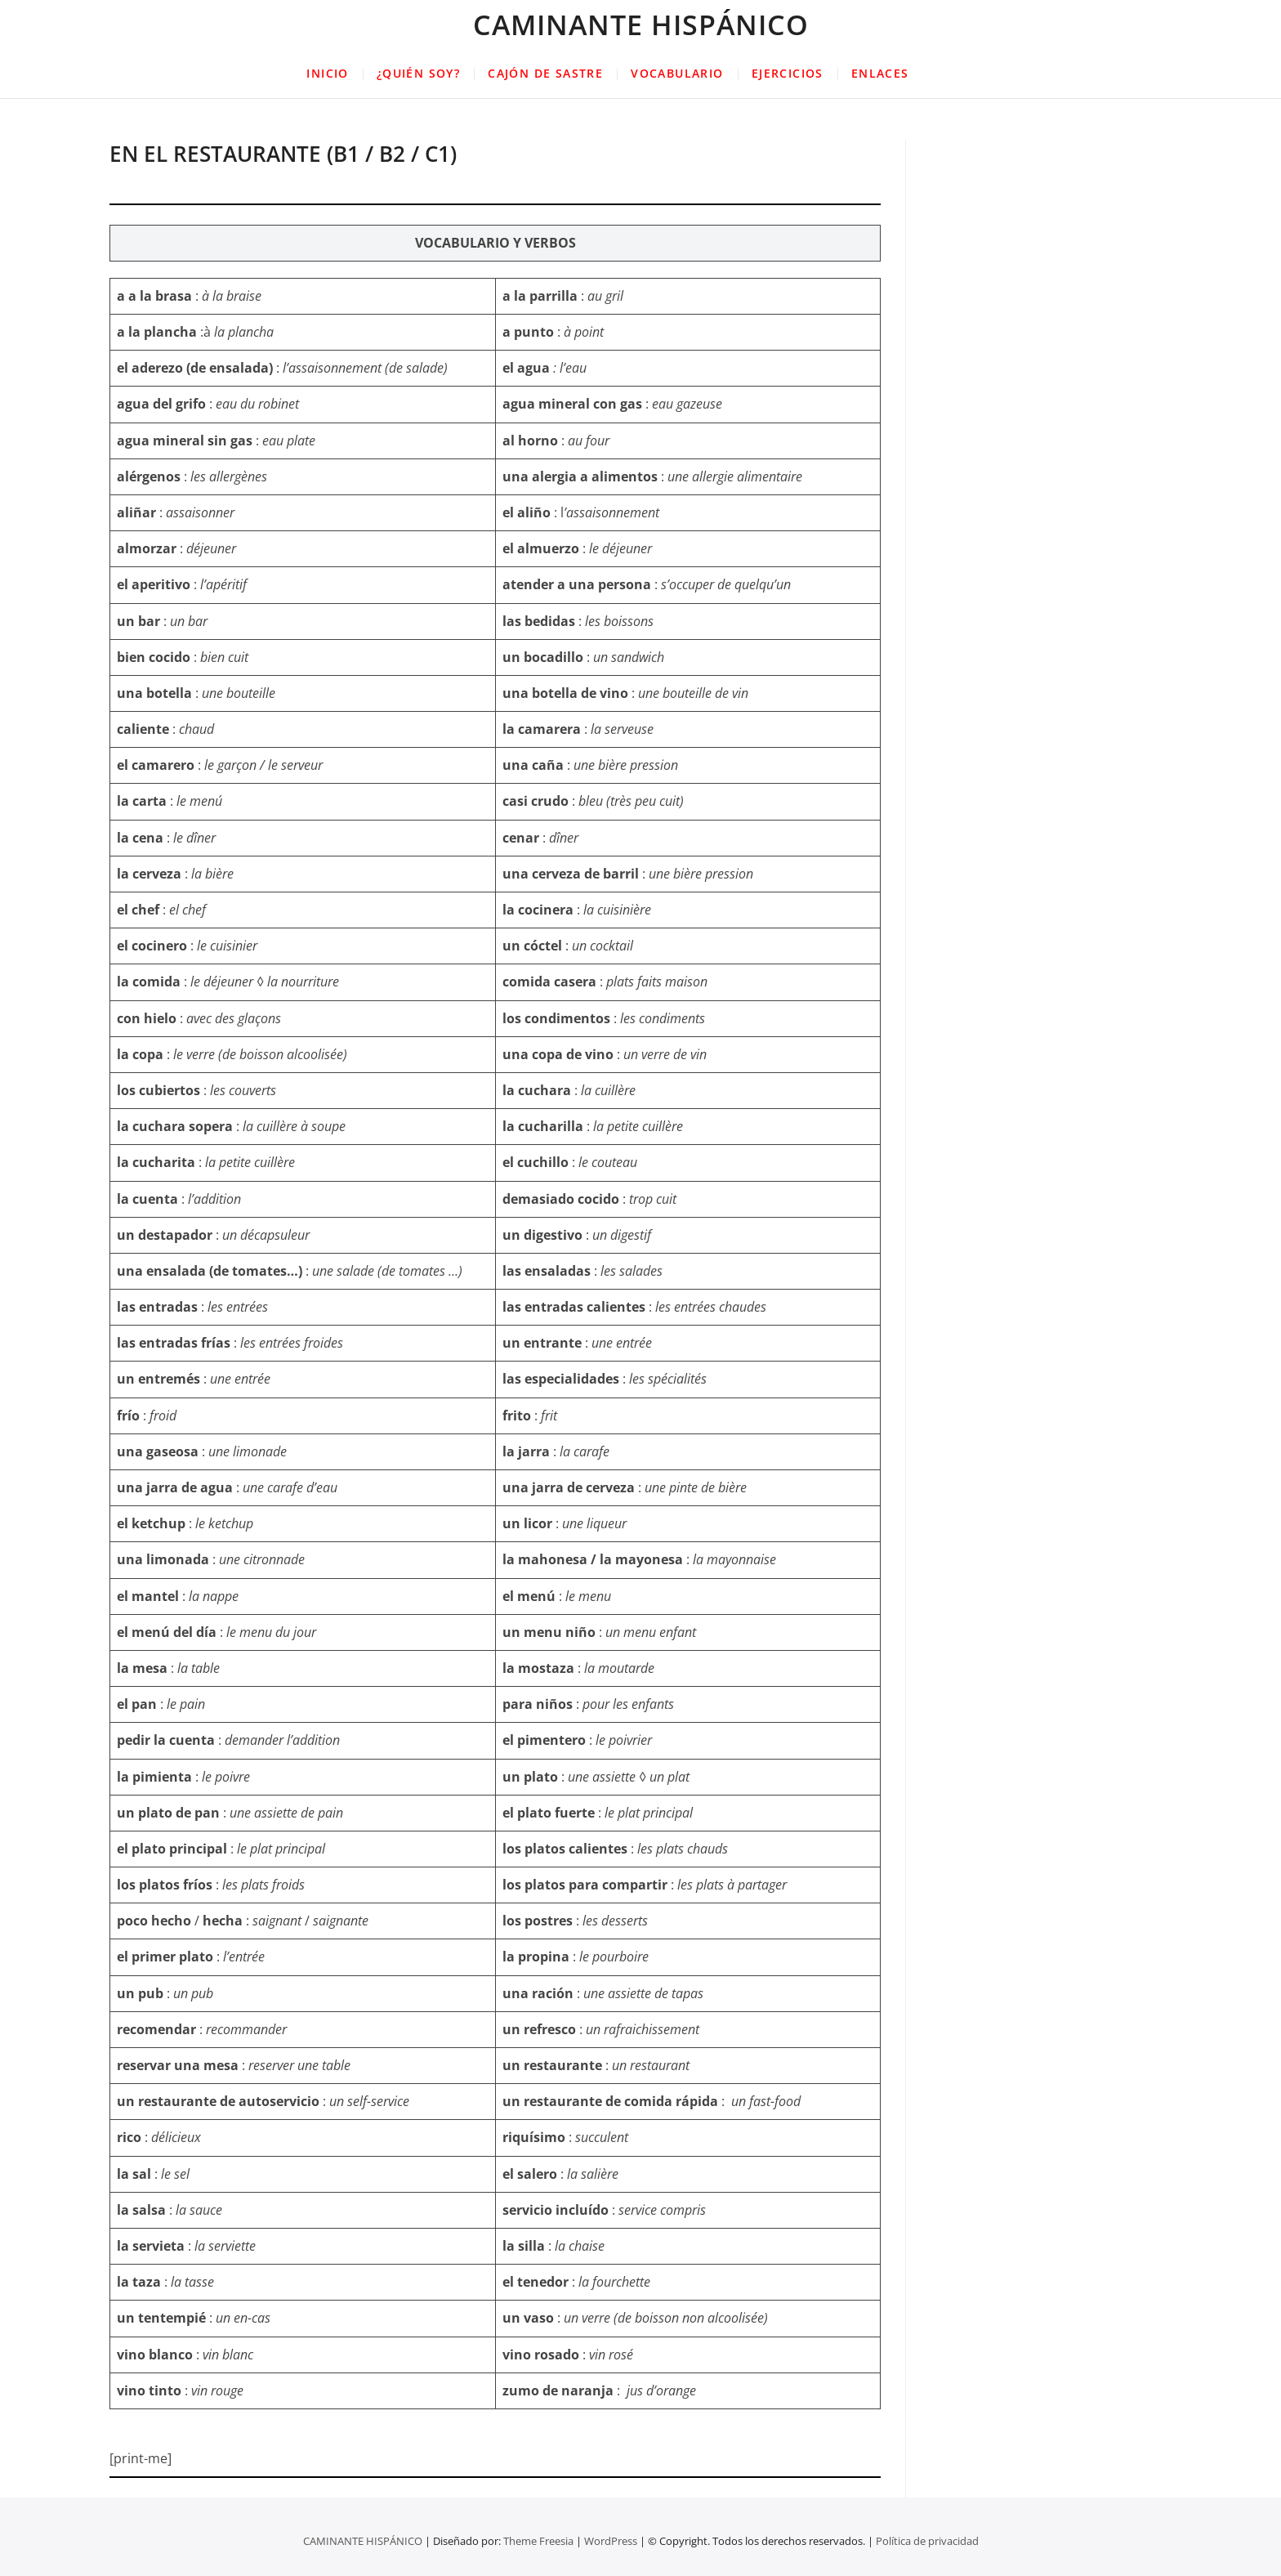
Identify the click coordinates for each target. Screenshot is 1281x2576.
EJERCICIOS (788, 73)
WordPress (610, 2541)
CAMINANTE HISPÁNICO (641, 24)
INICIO (327, 73)
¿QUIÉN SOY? (418, 73)
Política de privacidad (927, 2541)
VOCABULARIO (677, 73)
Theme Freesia (538, 2541)
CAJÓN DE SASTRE (545, 73)
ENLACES (880, 73)
